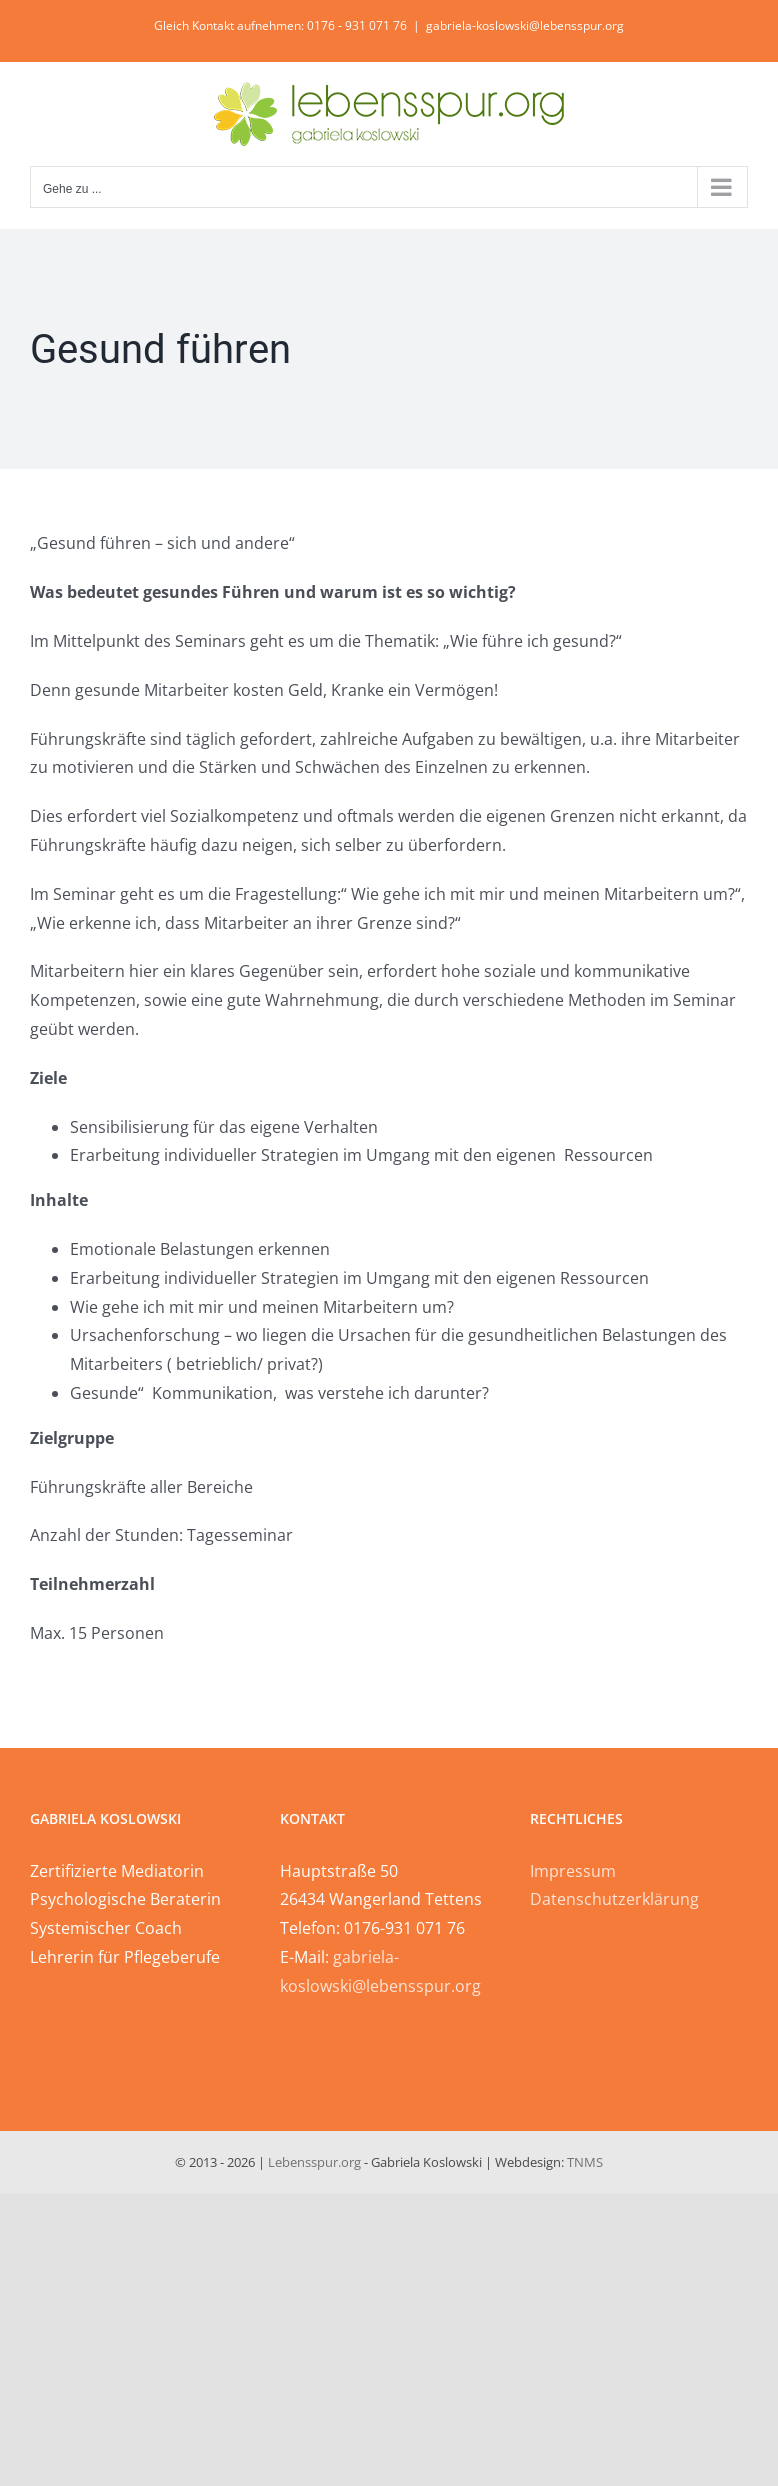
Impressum (573, 1871)
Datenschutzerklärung (614, 1899)
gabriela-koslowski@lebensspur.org (525, 25)
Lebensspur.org (314, 2162)
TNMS (585, 2162)
